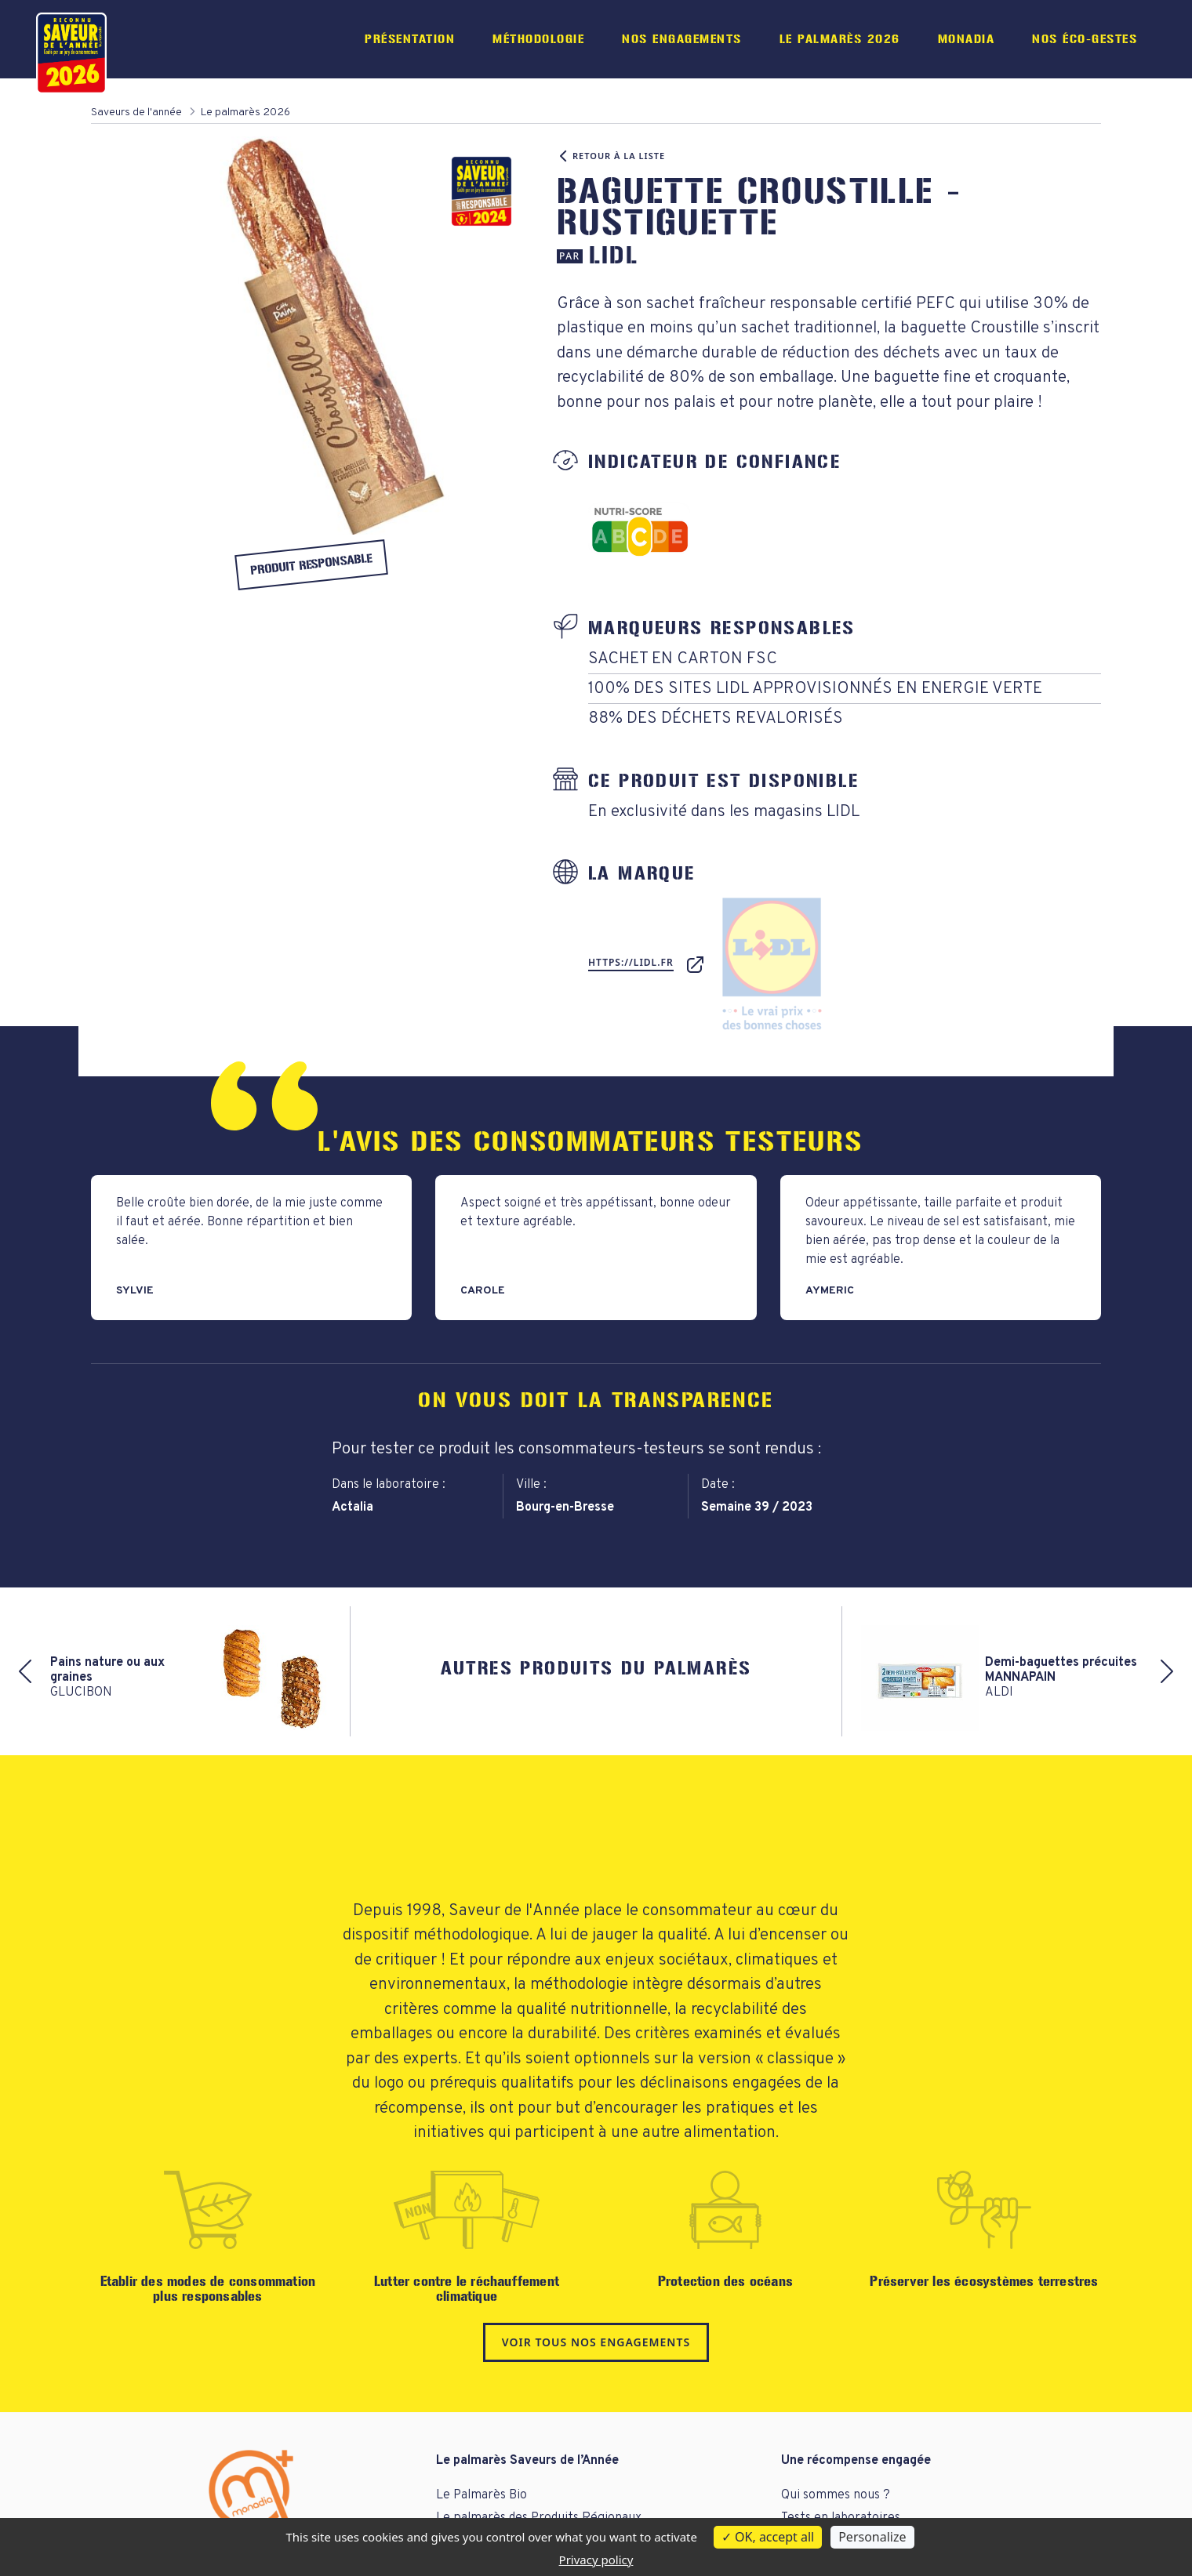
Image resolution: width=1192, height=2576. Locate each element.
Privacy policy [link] (596, 2559)
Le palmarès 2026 (840, 38)
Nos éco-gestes (1084, 38)
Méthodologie (538, 38)
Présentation (410, 38)
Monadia (966, 38)
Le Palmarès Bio (481, 2495)
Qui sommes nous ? (835, 2495)
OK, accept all (767, 2536)
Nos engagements (682, 38)
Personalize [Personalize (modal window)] (872, 2536)
